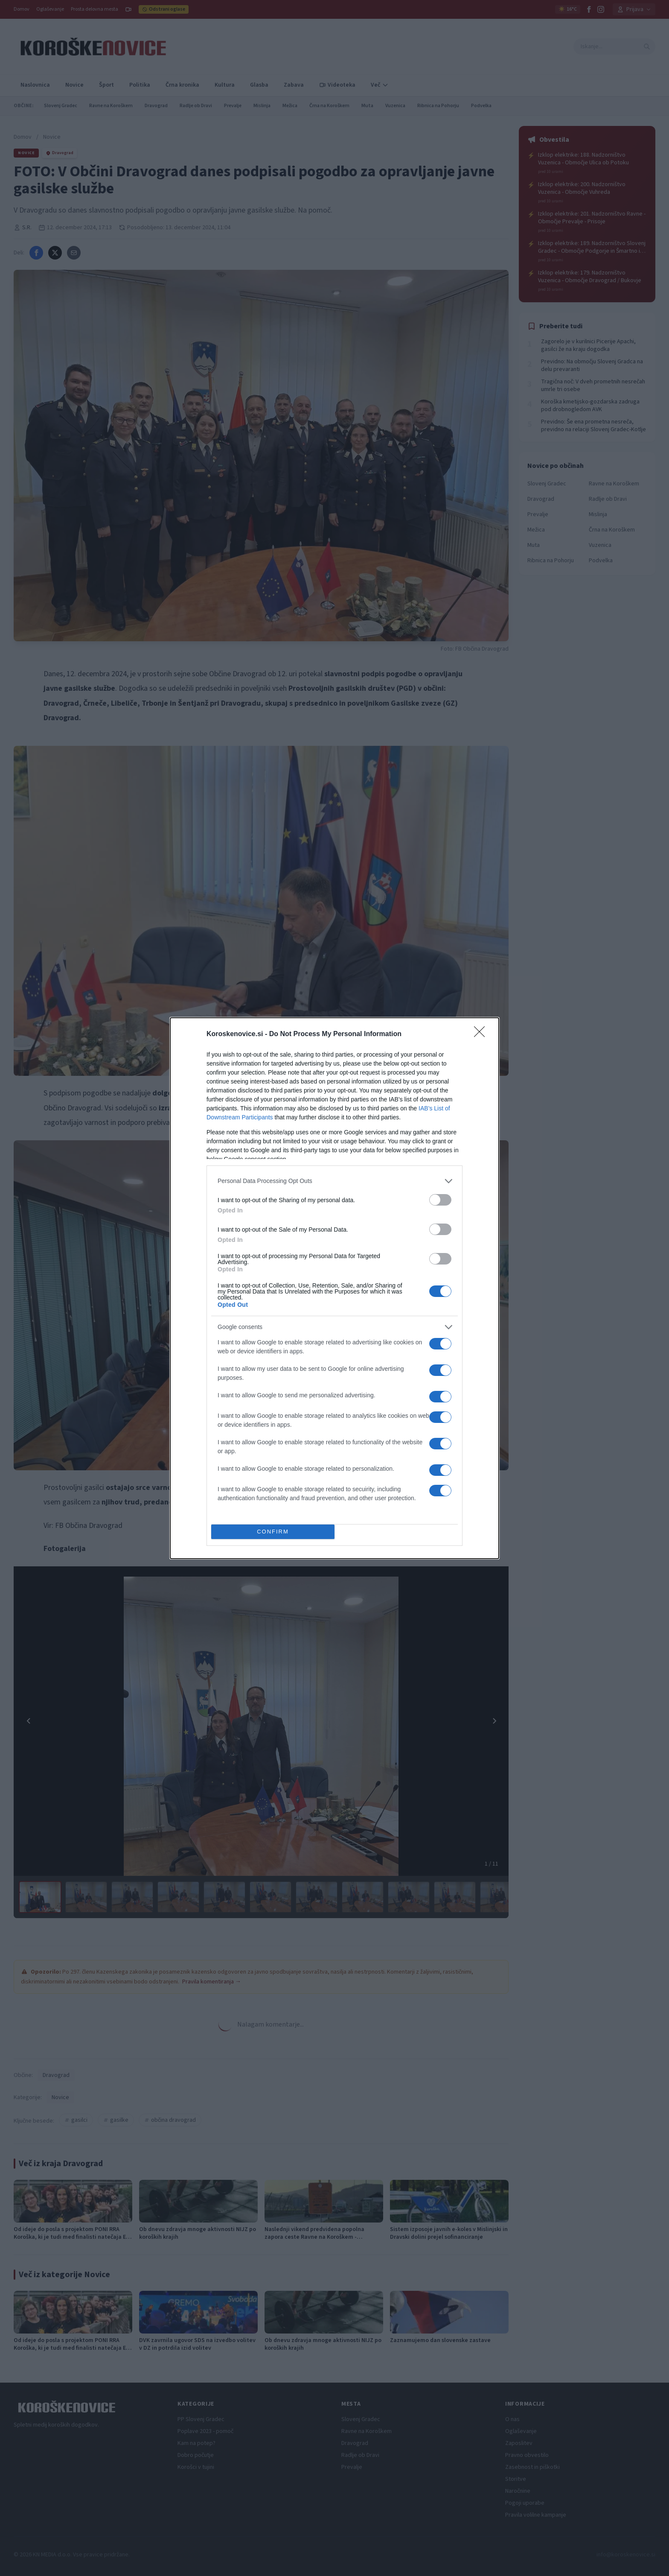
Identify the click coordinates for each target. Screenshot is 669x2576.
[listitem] (334, 1181)
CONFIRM (273, 1531)
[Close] (482, 1034)
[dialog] (334, 1288)
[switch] (440, 1200)
